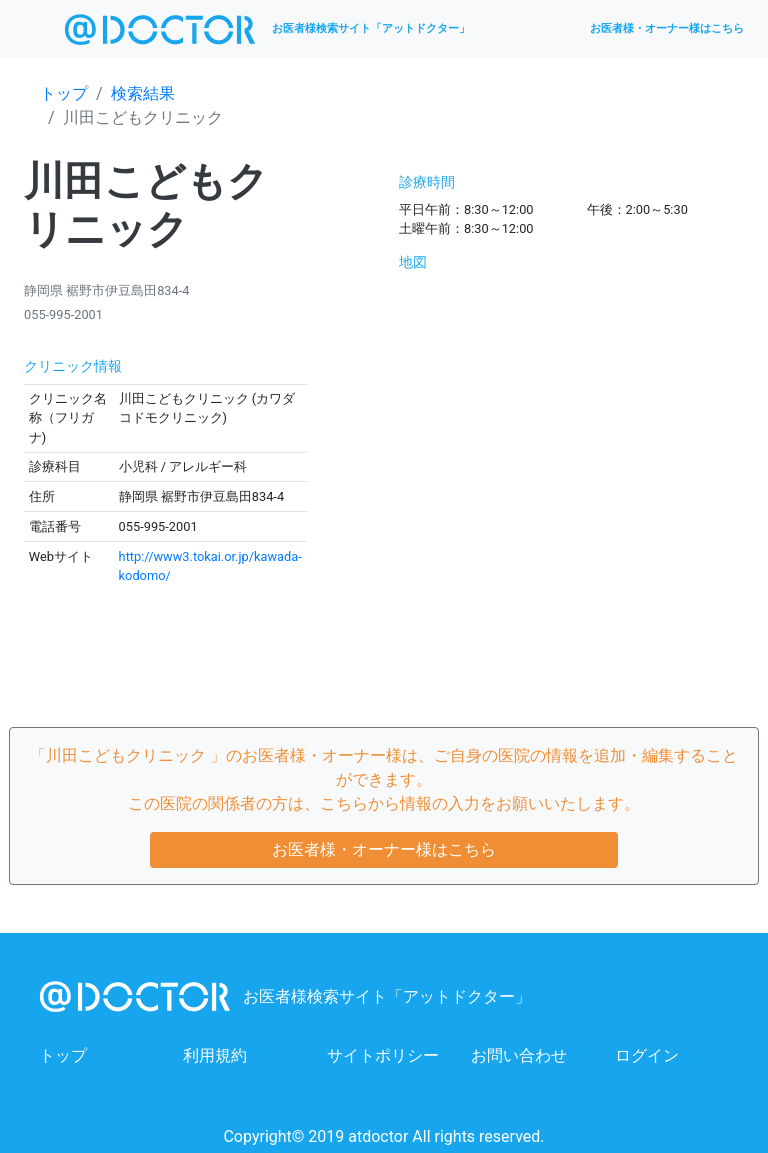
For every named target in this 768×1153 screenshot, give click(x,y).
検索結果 (143, 93)
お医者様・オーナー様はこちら (667, 28)
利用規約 (215, 1055)
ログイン (647, 1055)
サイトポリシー (383, 1055)
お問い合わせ (519, 1055)
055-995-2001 (63, 314)
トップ (64, 93)
